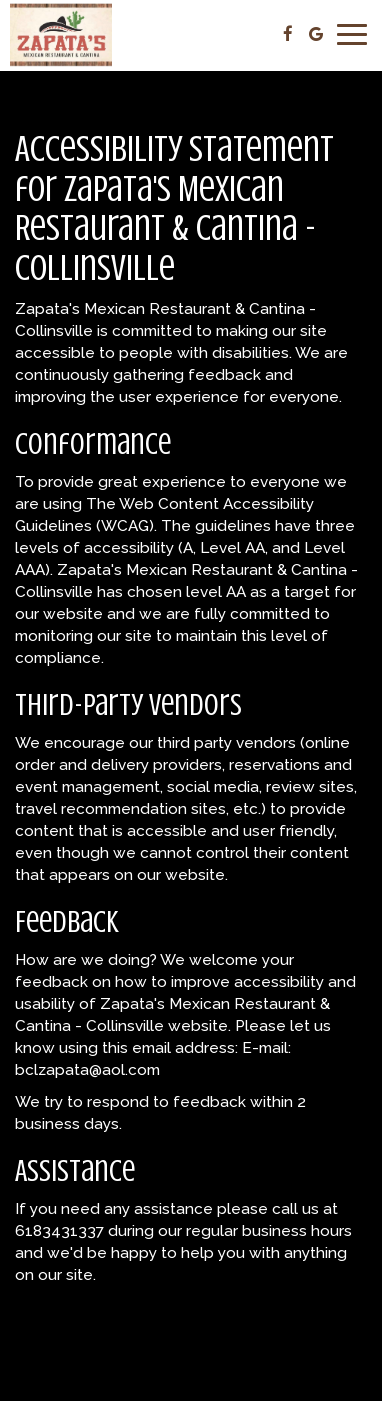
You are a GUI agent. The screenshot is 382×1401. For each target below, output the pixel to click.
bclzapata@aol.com (87, 1070)
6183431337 (59, 1231)
